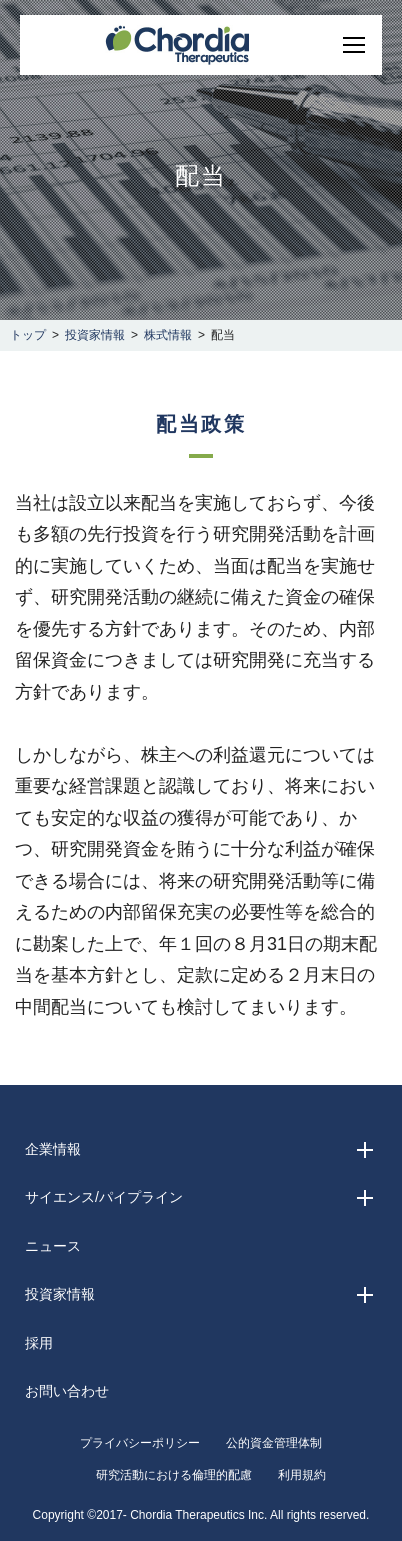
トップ (28, 335)
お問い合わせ (67, 1391)
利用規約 (302, 1475)
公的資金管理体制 (274, 1443)
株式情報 (168, 335)
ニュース (53, 1246)
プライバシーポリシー (140, 1443)
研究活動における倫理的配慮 (174, 1475)
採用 (39, 1343)
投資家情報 (95, 335)
